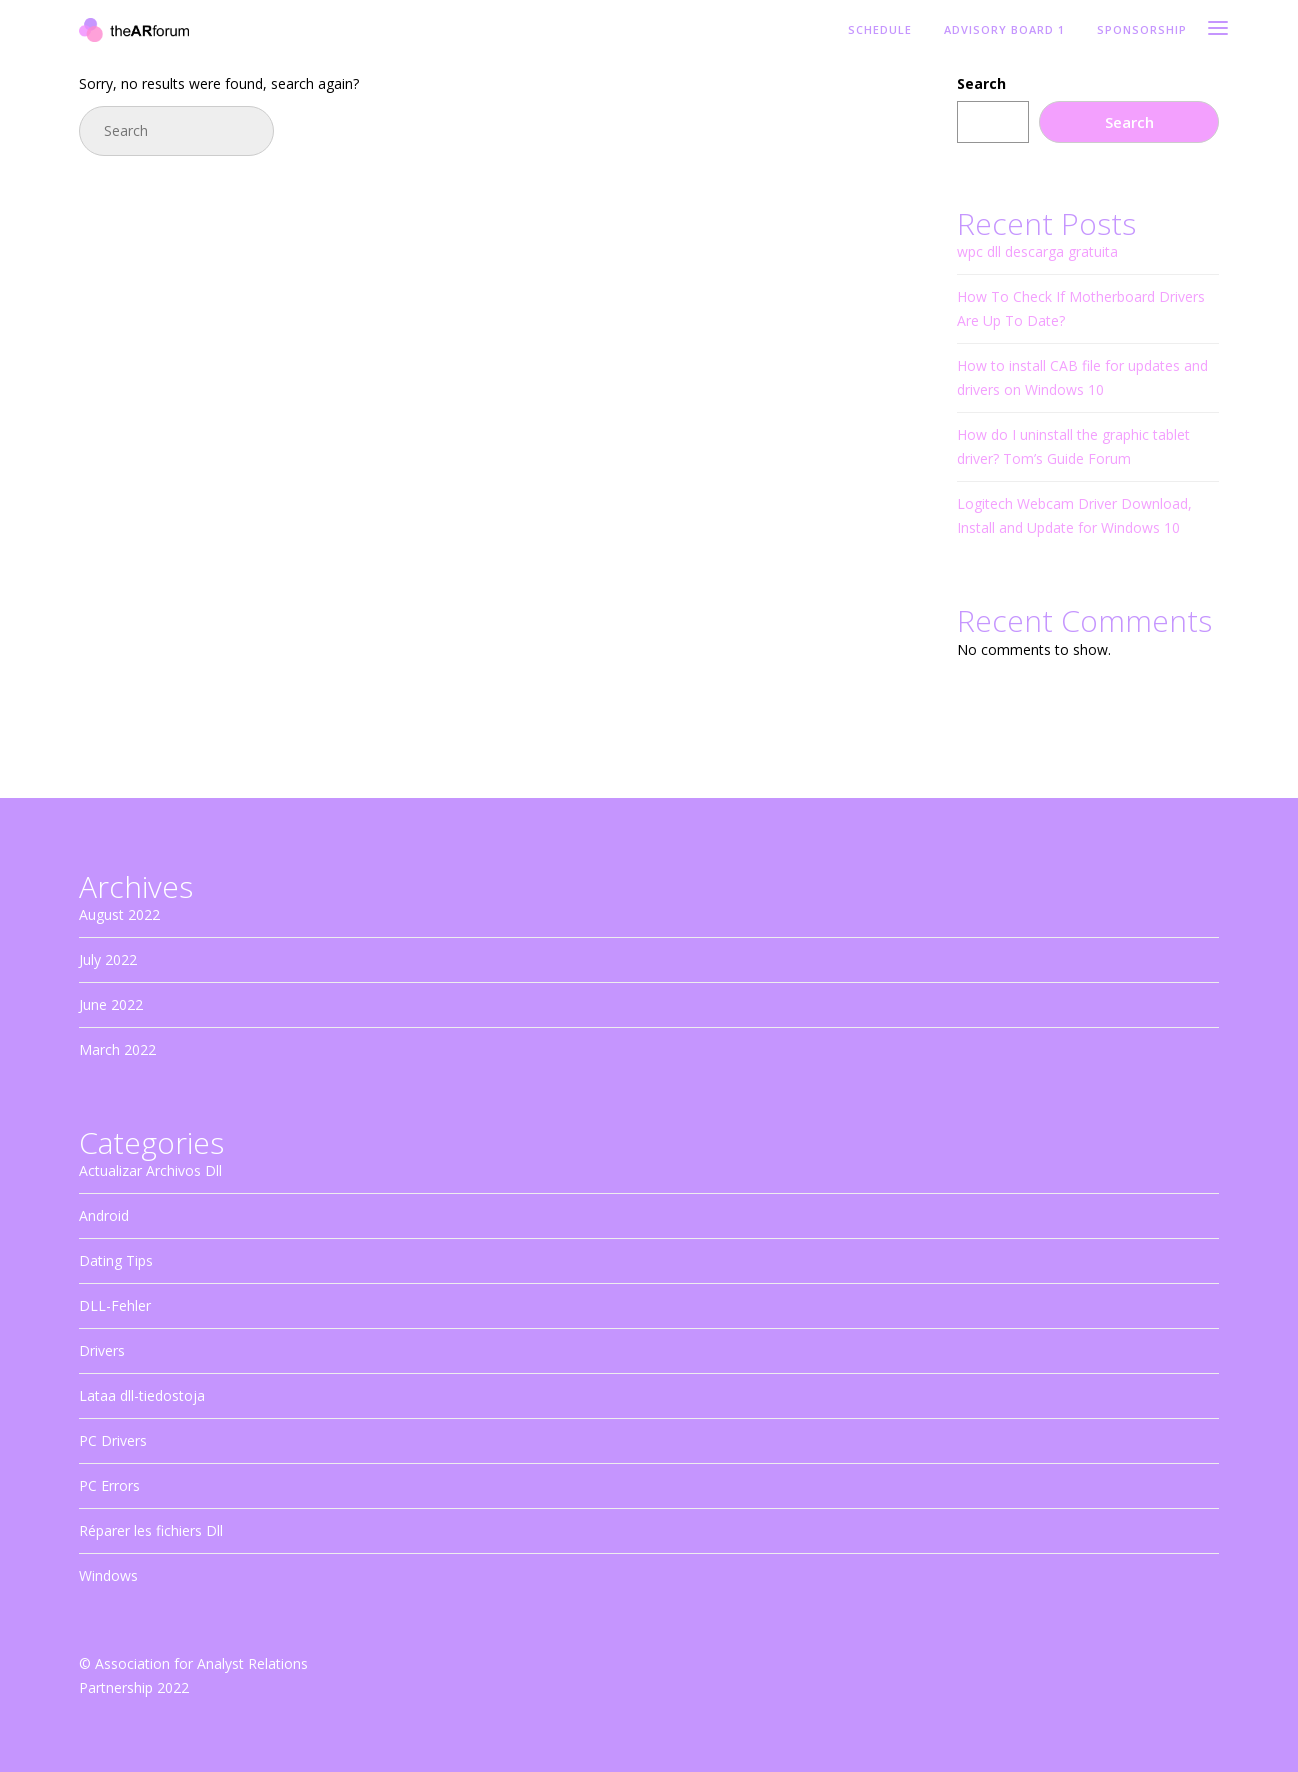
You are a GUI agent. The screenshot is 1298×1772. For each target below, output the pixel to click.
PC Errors (109, 1485)
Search (981, 83)
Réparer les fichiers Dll (151, 1530)
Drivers (102, 1350)
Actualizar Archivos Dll (150, 1170)
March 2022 (117, 1049)
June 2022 (111, 1004)
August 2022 (119, 914)
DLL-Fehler (115, 1305)
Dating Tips (116, 1260)
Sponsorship (1142, 30)
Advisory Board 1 (1004, 30)
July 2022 (108, 959)
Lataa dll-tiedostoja (142, 1395)
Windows (108, 1575)
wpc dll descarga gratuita (1037, 251)
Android (104, 1215)
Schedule (880, 30)
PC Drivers (113, 1440)
